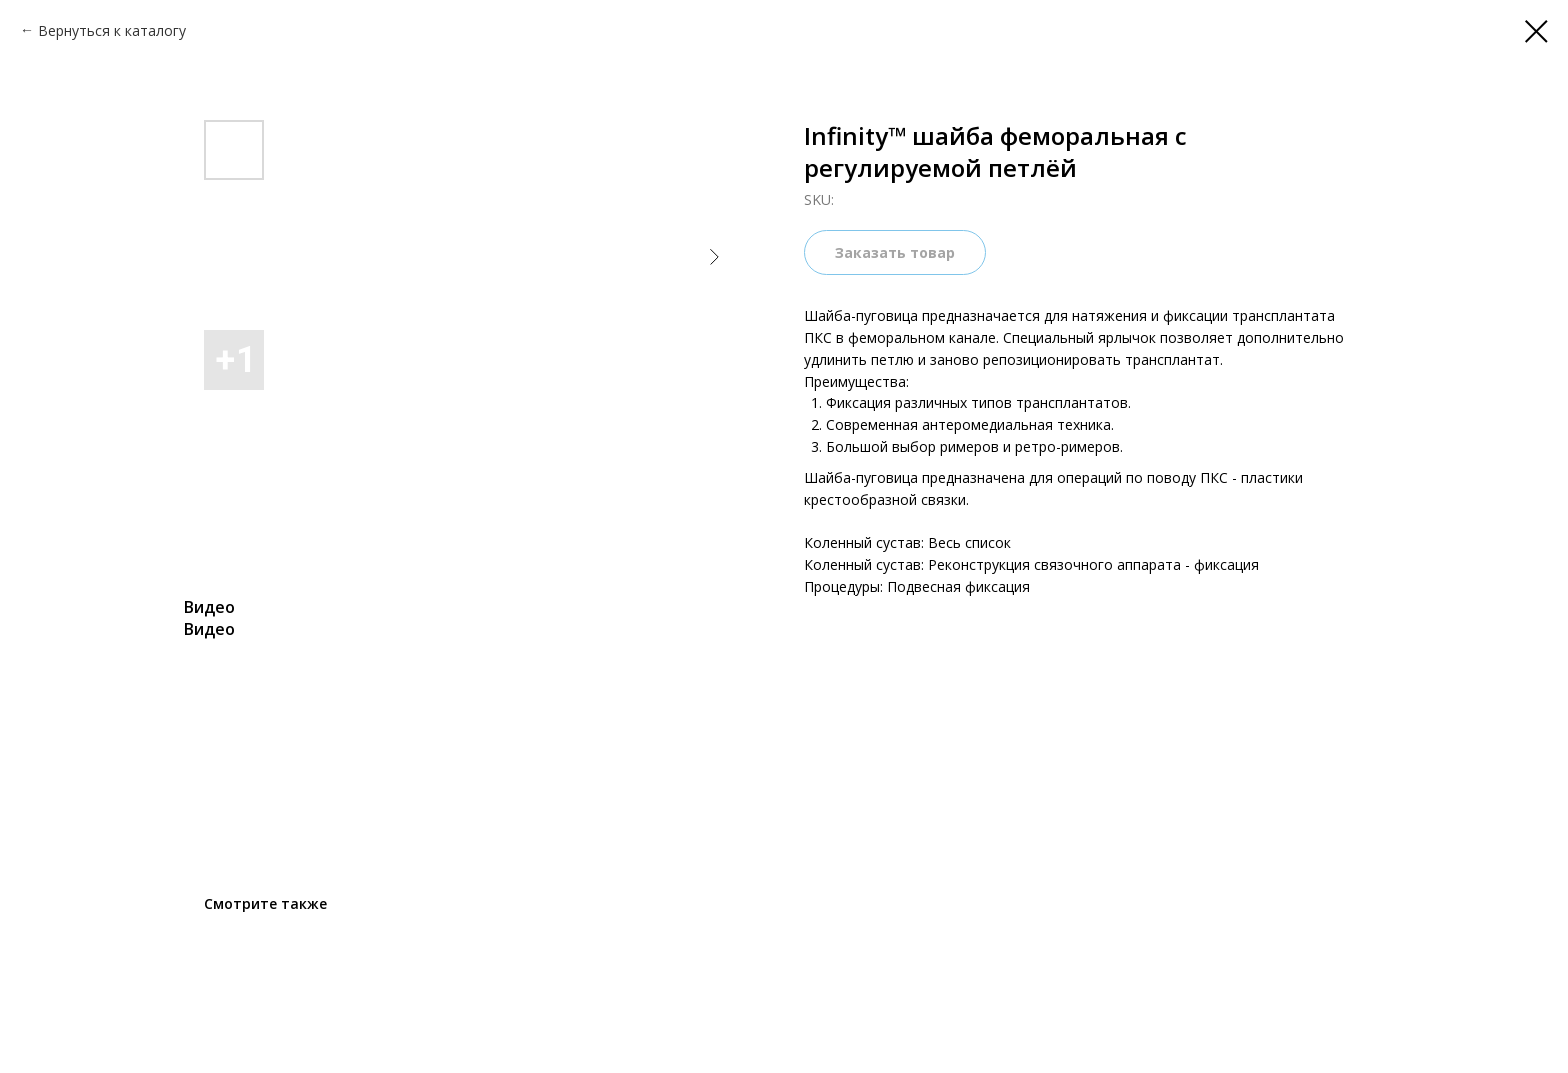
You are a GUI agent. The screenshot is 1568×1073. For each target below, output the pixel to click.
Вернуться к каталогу (112, 30)
